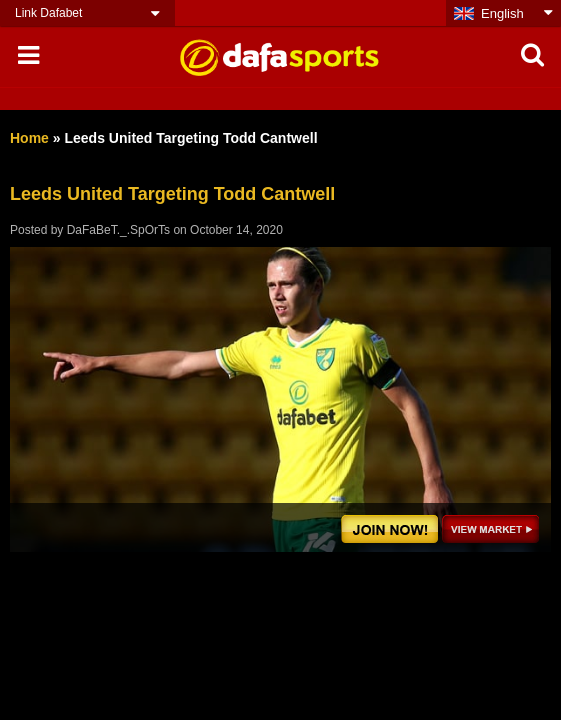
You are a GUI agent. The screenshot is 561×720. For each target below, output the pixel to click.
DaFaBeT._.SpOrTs (118, 230)
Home (29, 138)
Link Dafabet (48, 13)
